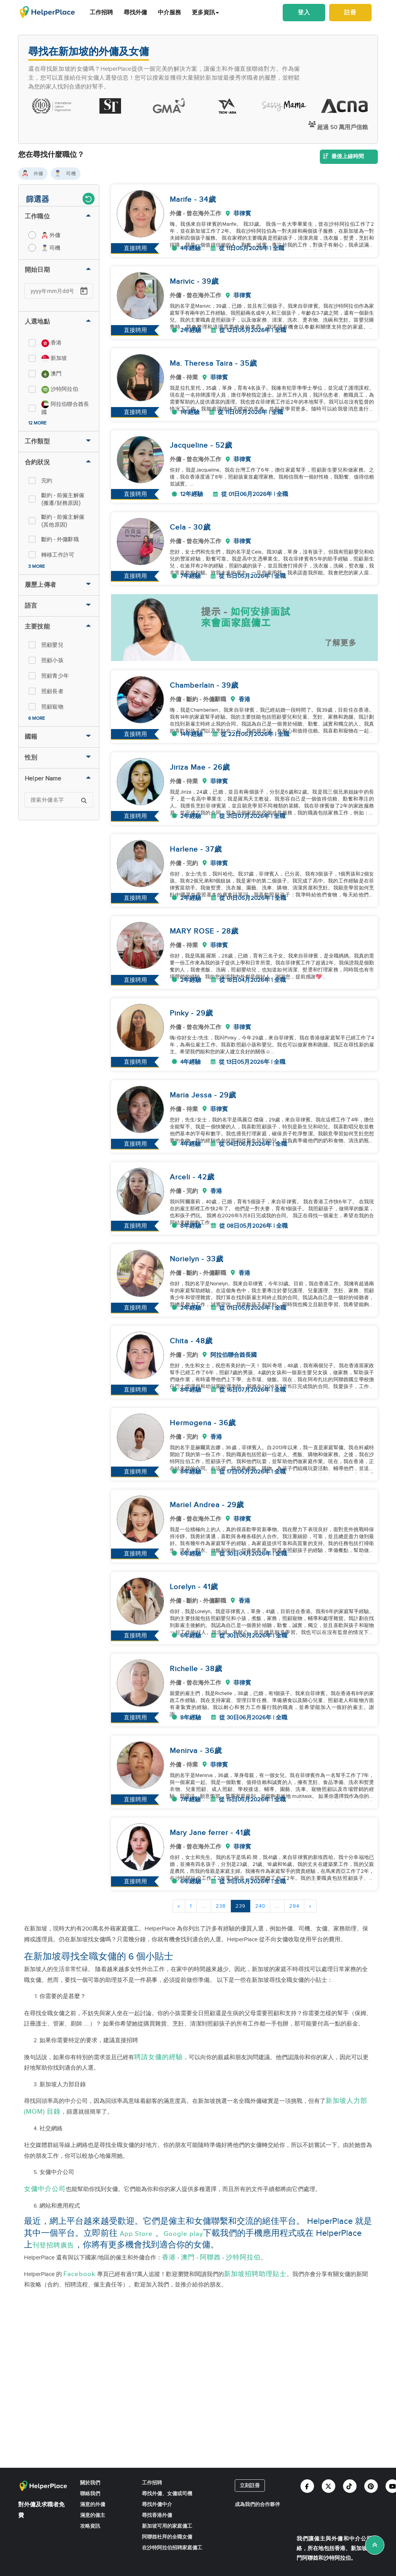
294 (294, 1906)
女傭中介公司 (45, 2189)
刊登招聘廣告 (53, 2245)
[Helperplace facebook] (307, 2486)
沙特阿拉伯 (243, 2257)
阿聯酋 (210, 2257)
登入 (304, 12)
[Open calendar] (84, 291)
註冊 (350, 12)
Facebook (79, 2274)
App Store (136, 2234)
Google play (183, 2234)
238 (221, 1906)
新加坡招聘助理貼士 (255, 2274)
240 (260, 1906)
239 (241, 1906)
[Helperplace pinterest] (371, 2486)
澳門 (188, 2257)
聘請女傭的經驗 (158, 2057)
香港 (169, 2257)
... (203, 1906)
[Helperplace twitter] (328, 2486)
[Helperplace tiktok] (350, 2486)
